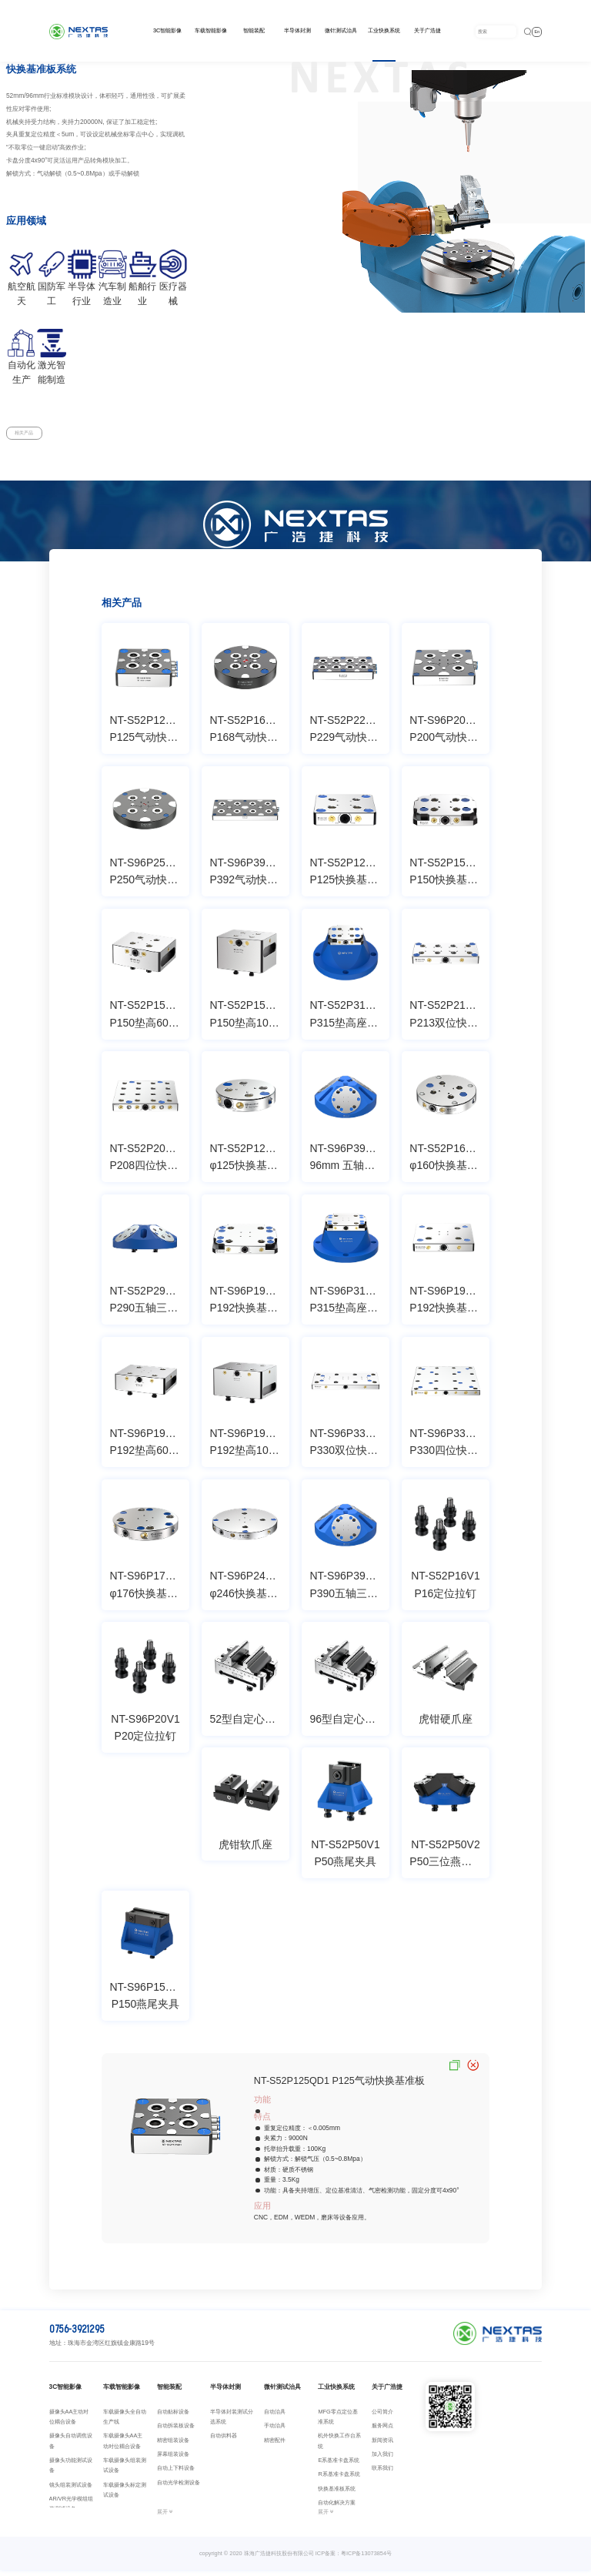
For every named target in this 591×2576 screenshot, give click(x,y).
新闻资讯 (382, 2445)
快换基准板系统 (337, 2494)
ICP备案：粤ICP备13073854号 (354, 2558)
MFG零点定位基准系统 (337, 2422)
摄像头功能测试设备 (70, 2470)
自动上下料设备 (176, 2473)
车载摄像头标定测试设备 (124, 2495)
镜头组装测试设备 (70, 2490)
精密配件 (274, 2445)
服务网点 (382, 2430)
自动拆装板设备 (176, 2430)
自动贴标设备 (173, 2417)
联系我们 (382, 2473)
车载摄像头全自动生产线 (124, 2422)
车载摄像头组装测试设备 (124, 2470)
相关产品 (31, 436)
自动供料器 (223, 2441)
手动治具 (274, 2430)
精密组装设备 (173, 2445)
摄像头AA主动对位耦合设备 (69, 2422)
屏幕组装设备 (173, 2459)
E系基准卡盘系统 (338, 2465)
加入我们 (382, 2459)
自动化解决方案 (337, 2508)
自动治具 (274, 2417)
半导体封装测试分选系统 (231, 2422)
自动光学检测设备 (178, 2487)
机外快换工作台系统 (339, 2446)
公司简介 (382, 2417)
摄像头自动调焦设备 (70, 2446)
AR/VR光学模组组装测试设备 (71, 2509)
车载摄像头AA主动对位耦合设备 (123, 2446)
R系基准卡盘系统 (338, 2480)
